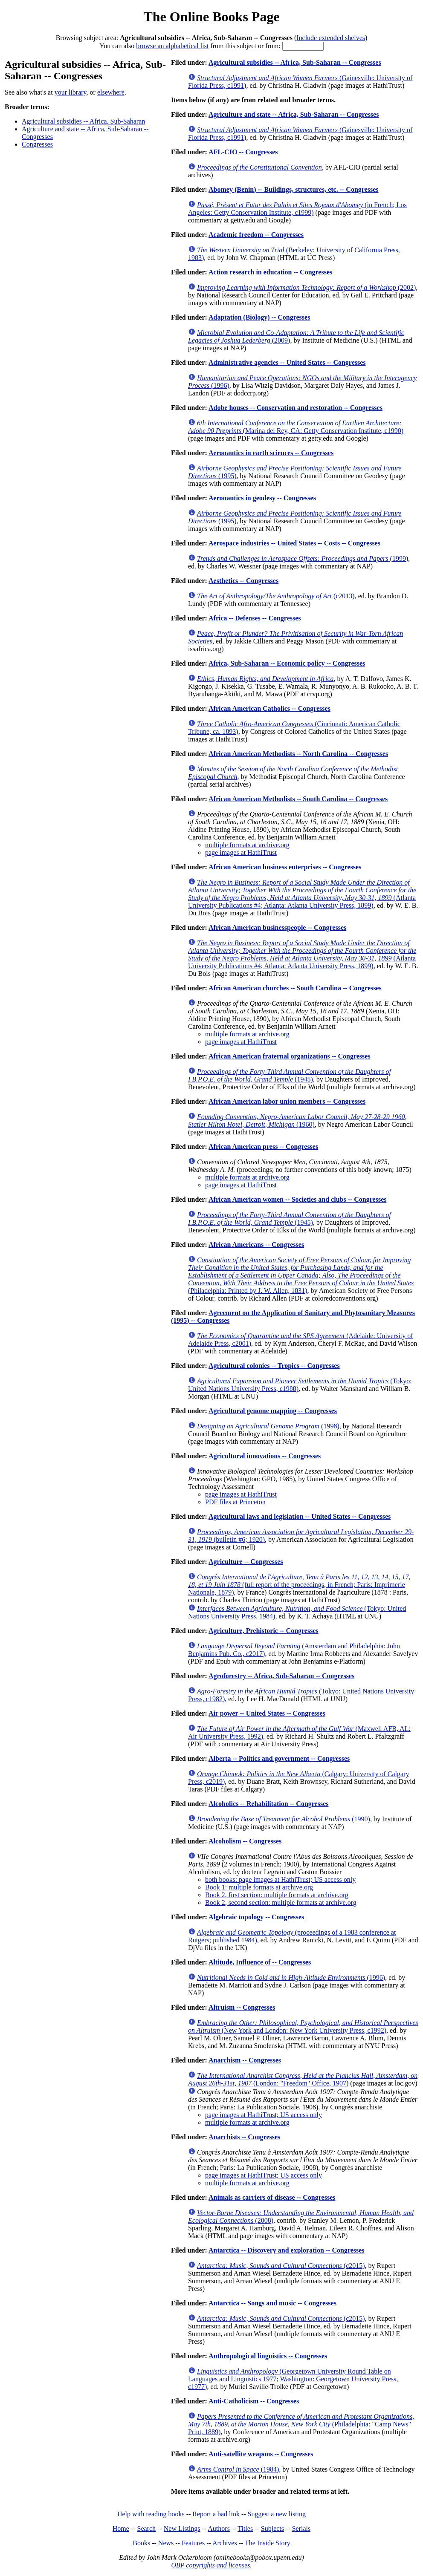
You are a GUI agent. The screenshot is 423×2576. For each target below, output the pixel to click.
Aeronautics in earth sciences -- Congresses (271, 452)
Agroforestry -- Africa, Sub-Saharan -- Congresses (281, 1675)
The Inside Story (267, 2543)
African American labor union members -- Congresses (287, 1101)
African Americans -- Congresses (256, 1244)
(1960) (297, 1120)
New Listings (182, 2528)
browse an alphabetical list (172, 45)
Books (141, 2543)
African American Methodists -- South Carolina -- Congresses (298, 798)
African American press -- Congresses (263, 1146)
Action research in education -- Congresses (270, 272)
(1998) (268, 1426)
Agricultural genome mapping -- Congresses (273, 1410)
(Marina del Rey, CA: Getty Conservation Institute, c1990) (295, 426)
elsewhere (111, 92)
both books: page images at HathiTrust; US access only (280, 1879)
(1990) (283, 1819)
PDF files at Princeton (235, 1502)
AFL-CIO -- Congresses (243, 152)
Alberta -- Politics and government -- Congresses (279, 1758)
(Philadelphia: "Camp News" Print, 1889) (301, 2424)
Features (193, 2543)
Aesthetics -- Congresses (243, 580)
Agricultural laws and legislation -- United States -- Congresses (300, 1516)
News (166, 2543)
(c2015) (281, 2265)
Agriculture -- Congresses (246, 1561)
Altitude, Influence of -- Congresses (260, 1962)
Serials (301, 2528)
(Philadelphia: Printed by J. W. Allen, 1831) (301, 1275)
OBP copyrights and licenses (210, 2565)
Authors (219, 2528)
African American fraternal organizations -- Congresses (290, 1056)
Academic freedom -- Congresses (256, 234)
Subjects (272, 2528)
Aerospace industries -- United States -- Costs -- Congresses (294, 543)
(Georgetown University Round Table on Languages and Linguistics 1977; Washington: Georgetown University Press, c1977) (293, 2379)
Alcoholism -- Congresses (245, 1841)
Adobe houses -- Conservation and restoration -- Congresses (295, 407)
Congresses (37, 144)
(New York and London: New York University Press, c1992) (303, 2026)
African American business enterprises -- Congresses (285, 867)
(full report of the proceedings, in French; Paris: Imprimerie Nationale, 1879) (299, 1584)
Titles (245, 2528)
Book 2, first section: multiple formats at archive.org (276, 1894)
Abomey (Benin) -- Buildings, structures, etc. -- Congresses (294, 189)
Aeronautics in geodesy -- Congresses (262, 498)
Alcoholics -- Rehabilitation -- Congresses (268, 1803)
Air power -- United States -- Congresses (267, 1713)
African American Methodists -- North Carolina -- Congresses (298, 753)
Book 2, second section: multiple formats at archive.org (280, 1902)
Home (121, 2528)
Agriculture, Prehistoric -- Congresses (264, 1630)
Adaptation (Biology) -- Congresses (259, 317)
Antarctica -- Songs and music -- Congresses (272, 2303)
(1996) (291, 1977)
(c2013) (276, 596)
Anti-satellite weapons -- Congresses (261, 2454)
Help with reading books (151, 2514)
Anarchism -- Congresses (245, 2060)
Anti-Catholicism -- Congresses (254, 2401)
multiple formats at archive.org (247, 844)
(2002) (306, 287)
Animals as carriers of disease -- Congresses (272, 2197)
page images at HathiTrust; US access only (263, 2114)
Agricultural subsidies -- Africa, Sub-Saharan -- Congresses (295, 62)
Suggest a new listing (277, 2514)
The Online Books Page (211, 16)
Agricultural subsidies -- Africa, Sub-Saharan (83, 121)
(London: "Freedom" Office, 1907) (302, 2079)
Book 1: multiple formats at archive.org (259, 1887)
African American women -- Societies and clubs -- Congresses (297, 1199)
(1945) (289, 1075)
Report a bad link (216, 2514)
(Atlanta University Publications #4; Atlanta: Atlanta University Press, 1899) (302, 894)
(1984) (238, 2469)
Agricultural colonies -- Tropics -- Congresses (274, 1365)
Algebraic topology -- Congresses (256, 1917)
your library (71, 92)
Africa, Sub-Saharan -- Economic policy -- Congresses (287, 663)
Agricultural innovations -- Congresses (265, 1456)
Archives (224, 2543)
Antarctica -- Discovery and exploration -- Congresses (287, 2250)
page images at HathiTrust (241, 852)
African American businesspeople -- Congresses (277, 927)
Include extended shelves (330, 37)
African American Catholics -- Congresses (269, 708)
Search (146, 2528)
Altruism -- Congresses (242, 2007)
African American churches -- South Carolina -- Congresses (295, 988)
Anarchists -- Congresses (244, 2136)
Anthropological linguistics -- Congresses (268, 2356)
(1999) (302, 558)
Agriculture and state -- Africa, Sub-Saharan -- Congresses (294, 114)
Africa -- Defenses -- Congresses (255, 618)
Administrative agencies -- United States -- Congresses (287, 362)
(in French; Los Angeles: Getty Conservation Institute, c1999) (297, 208)
